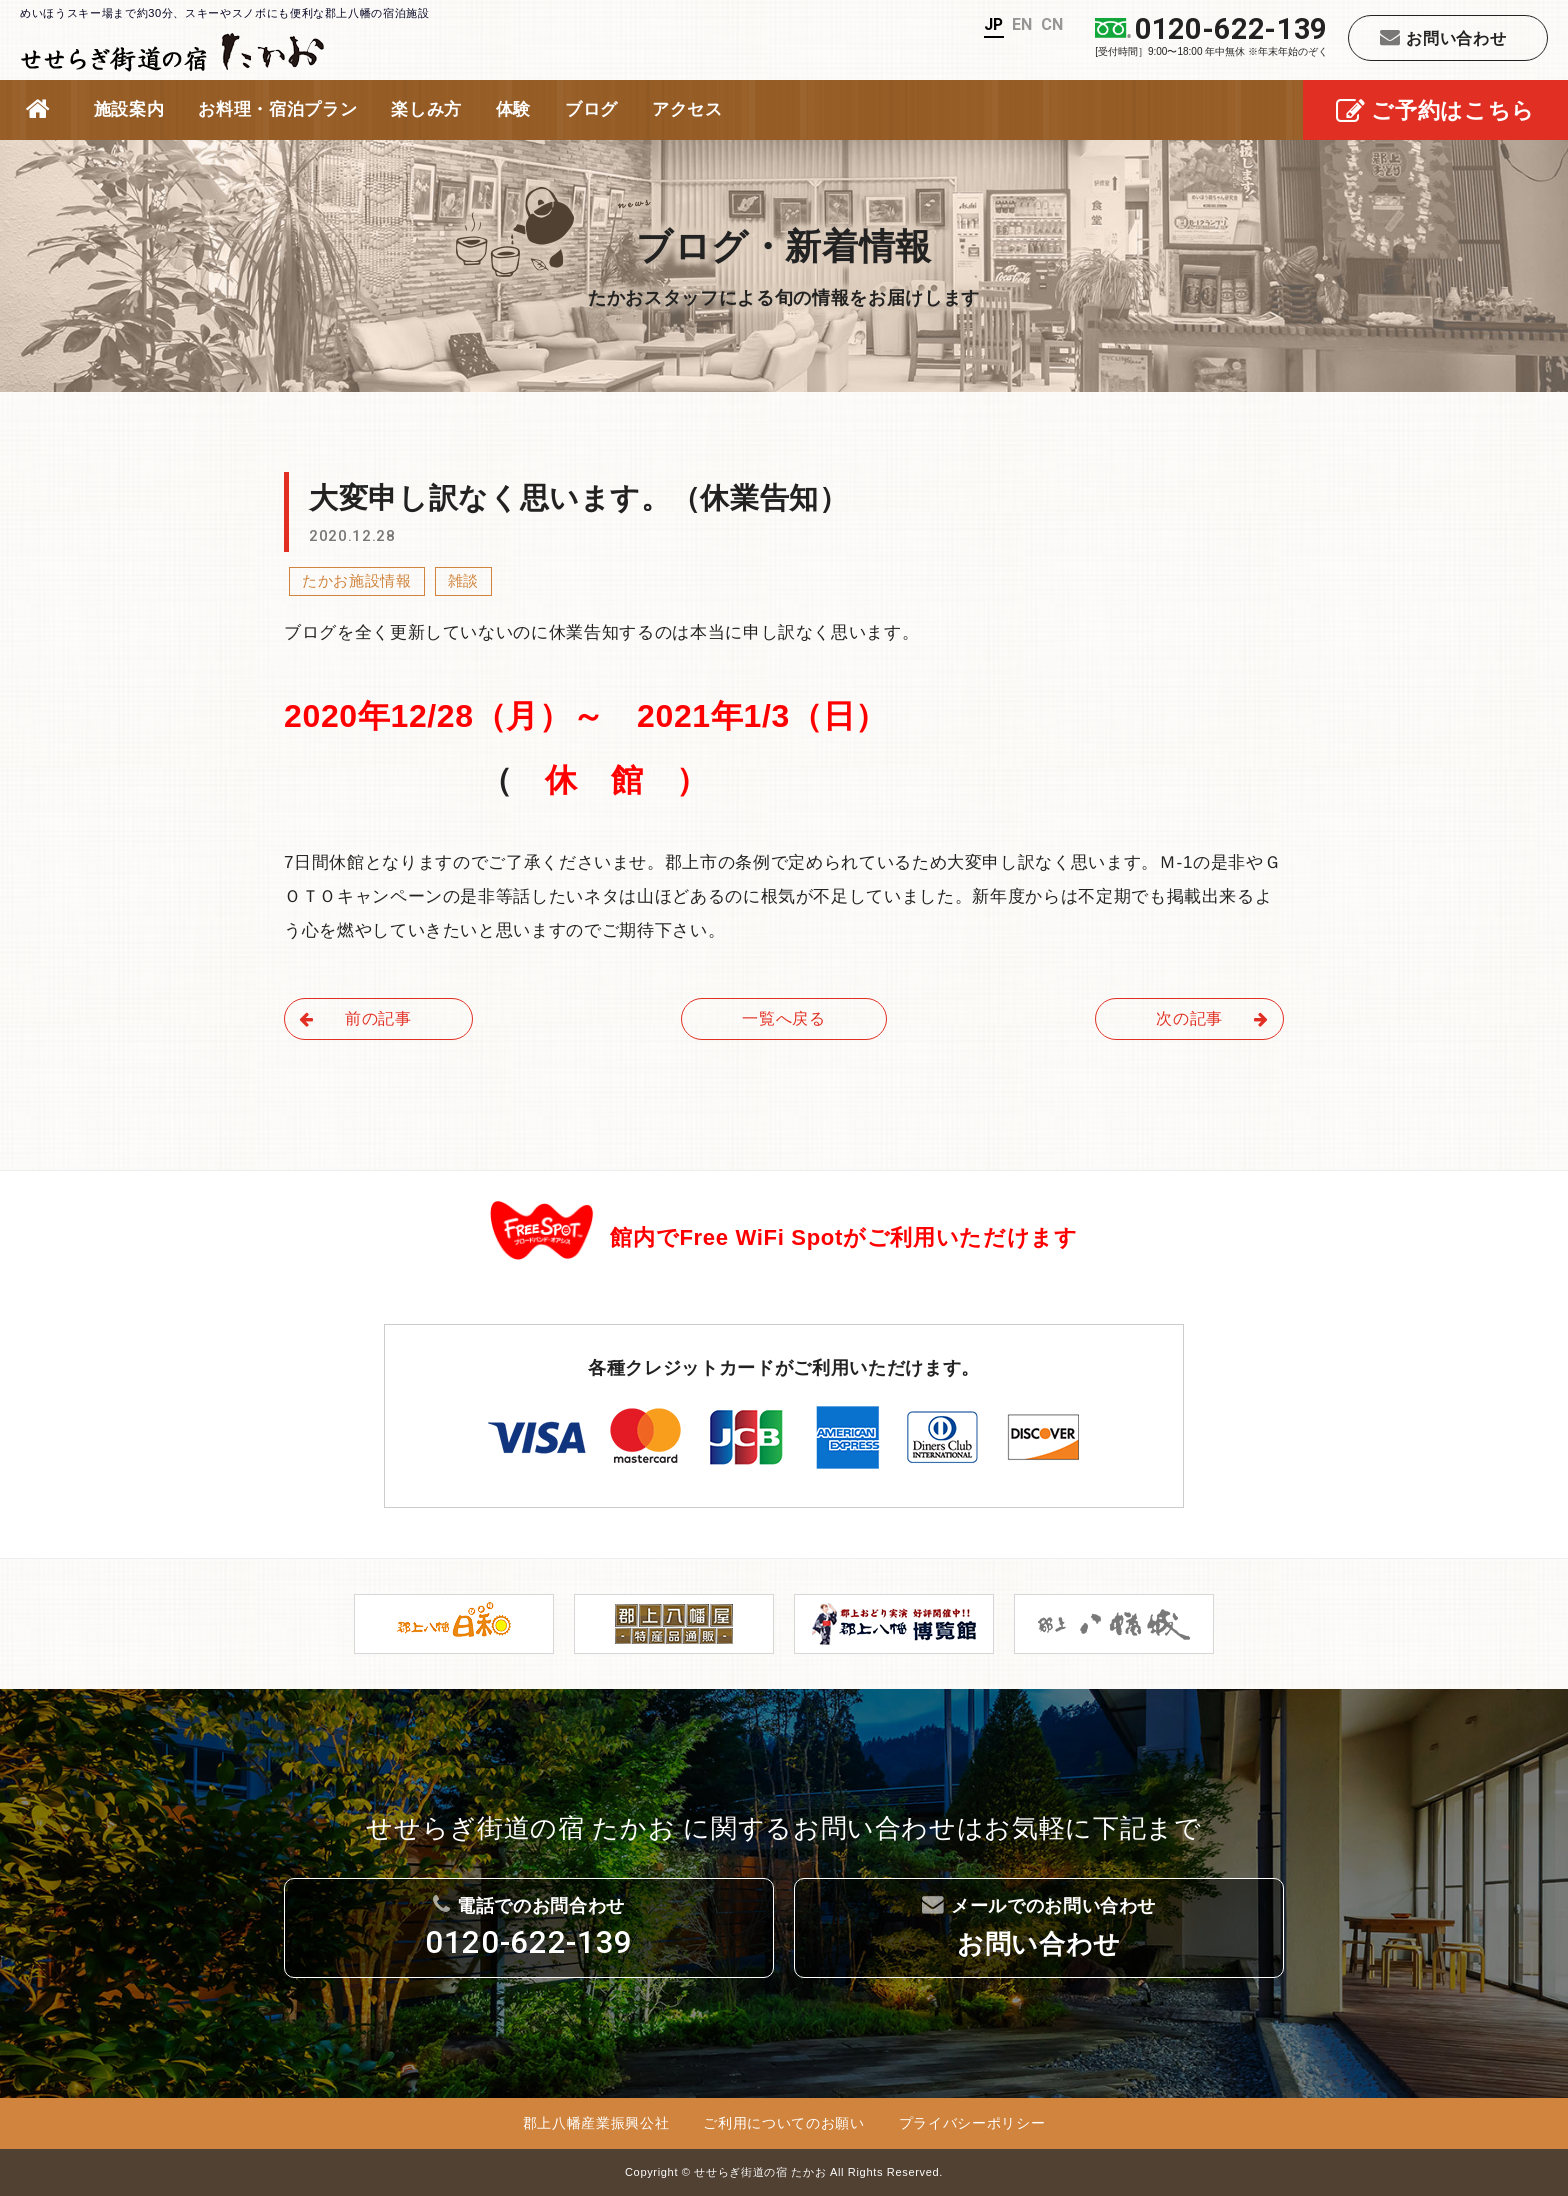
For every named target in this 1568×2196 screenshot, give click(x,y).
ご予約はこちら (1435, 112)
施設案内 (129, 109)
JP (993, 24)
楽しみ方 (426, 109)
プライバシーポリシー (972, 2123)
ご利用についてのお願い (783, 2123)
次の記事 (1212, 1018)
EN (1022, 24)
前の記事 (355, 1018)
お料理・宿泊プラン (277, 109)
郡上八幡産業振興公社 (596, 2123)
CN (1052, 24)
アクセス (687, 109)
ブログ (591, 109)
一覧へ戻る (783, 1018)
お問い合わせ (1443, 37)
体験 (513, 109)
